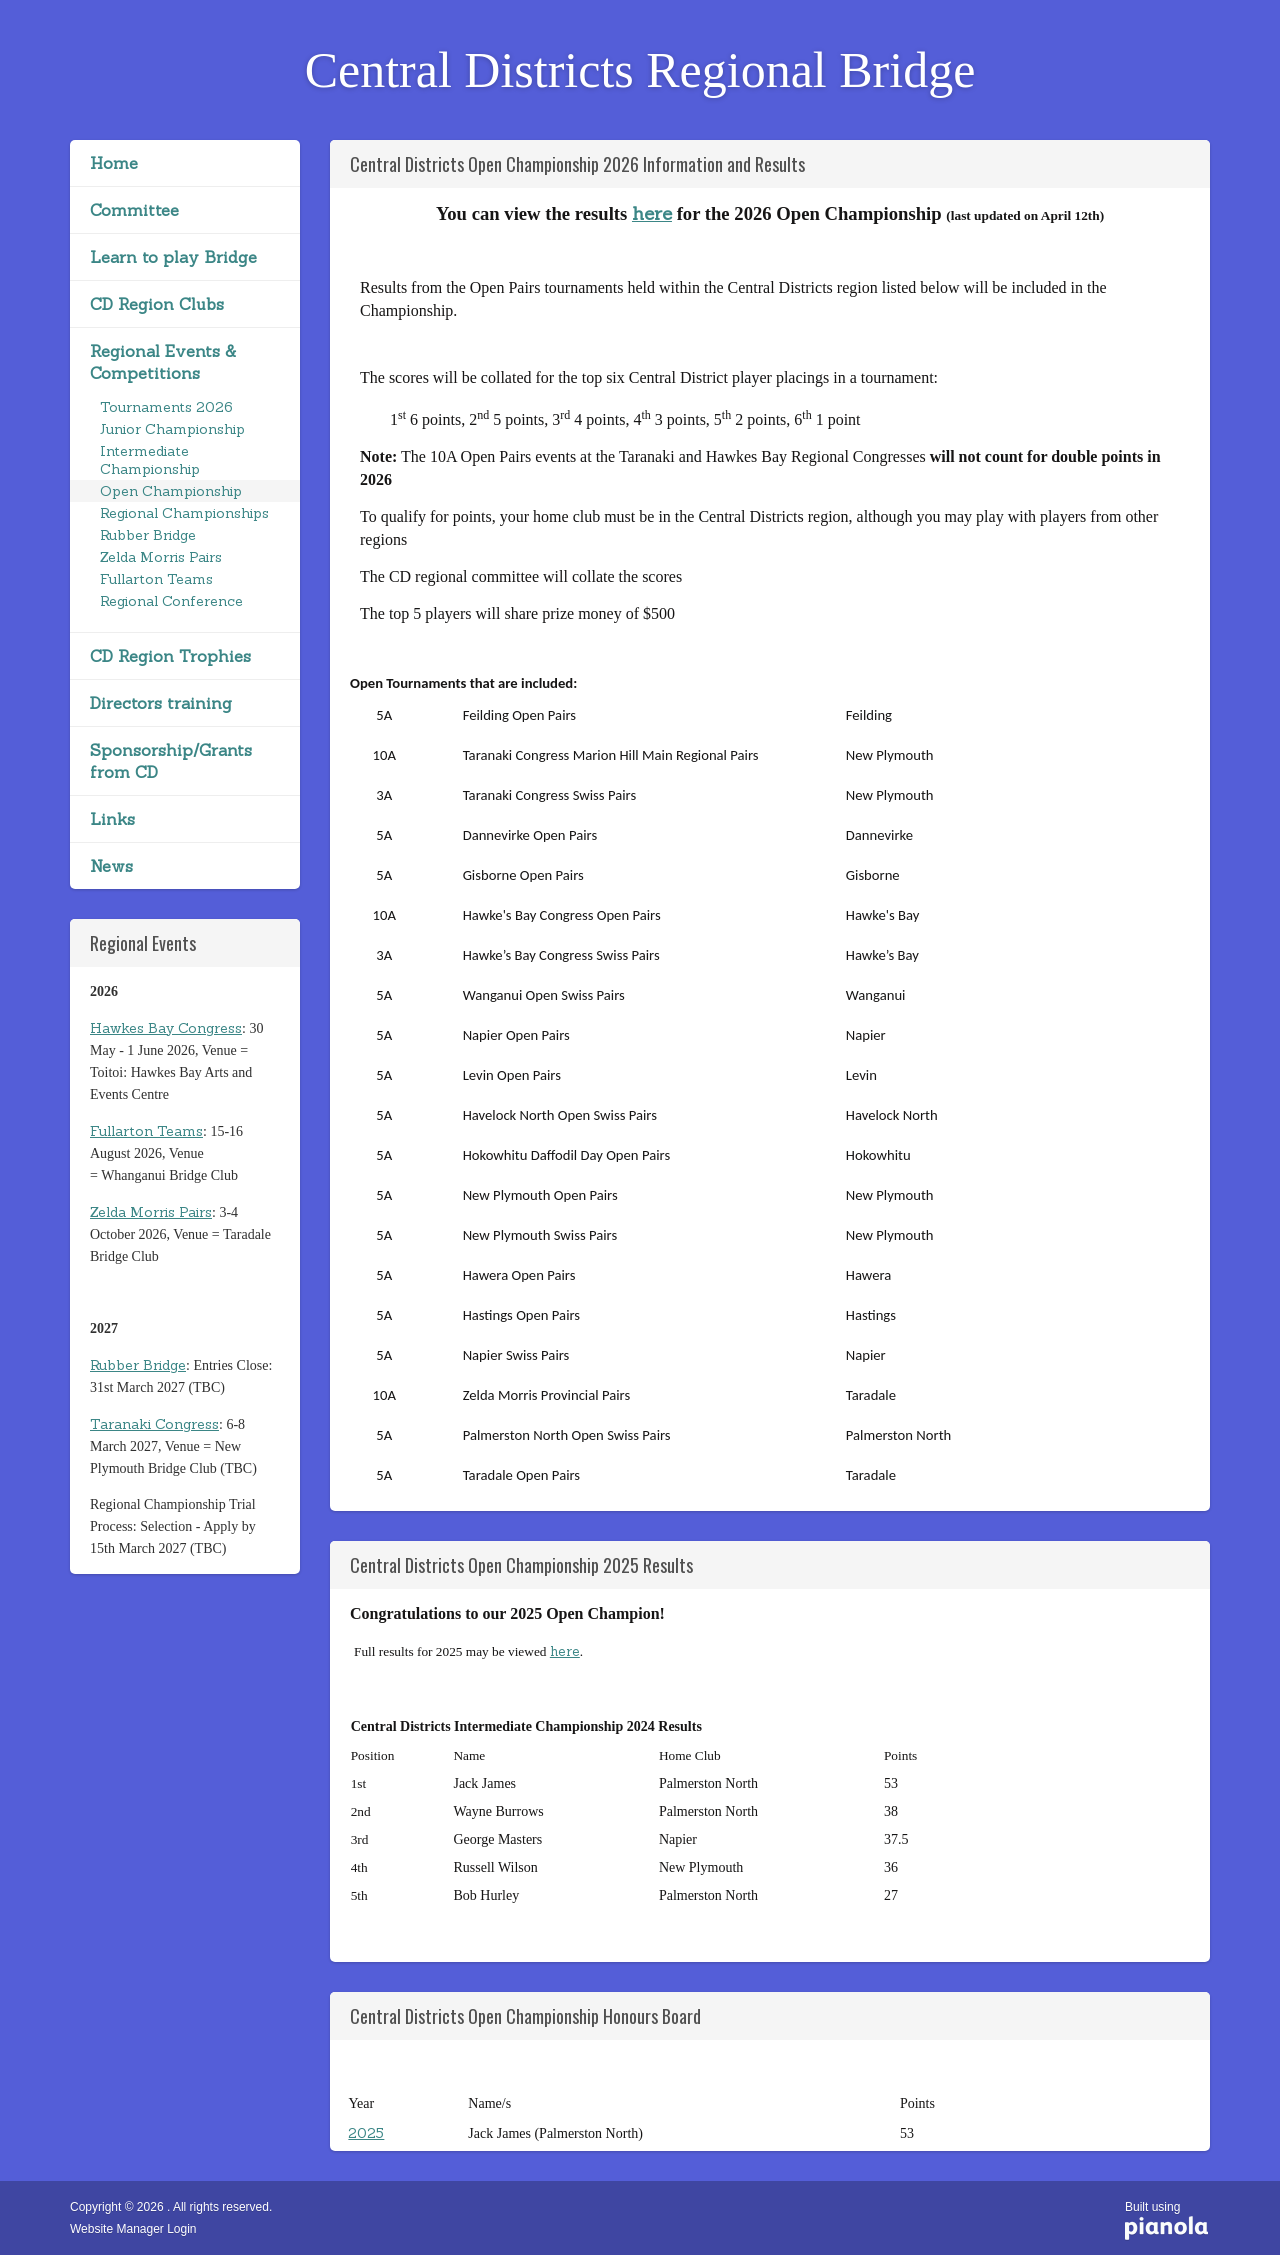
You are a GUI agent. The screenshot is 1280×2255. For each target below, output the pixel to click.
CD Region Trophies (170, 656)
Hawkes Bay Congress (166, 1028)
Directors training (161, 703)
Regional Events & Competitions (163, 362)
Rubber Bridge (148, 535)
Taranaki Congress (154, 1424)
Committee (134, 210)
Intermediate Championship (150, 460)
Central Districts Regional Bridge (640, 70)
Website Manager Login (133, 2229)
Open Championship (171, 491)
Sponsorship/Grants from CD (171, 761)
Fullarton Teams (156, 579)
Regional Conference (171, 601)
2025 (366, 2133)
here (652, 213)
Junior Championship (172, 429)
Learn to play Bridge (173, 257)
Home (114, 163)
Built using (1167, 2222)
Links (112, 819)
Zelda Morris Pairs (161, 557)
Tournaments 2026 (166, 407)
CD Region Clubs (157, 304)
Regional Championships (184, 513)
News (111, 866)
